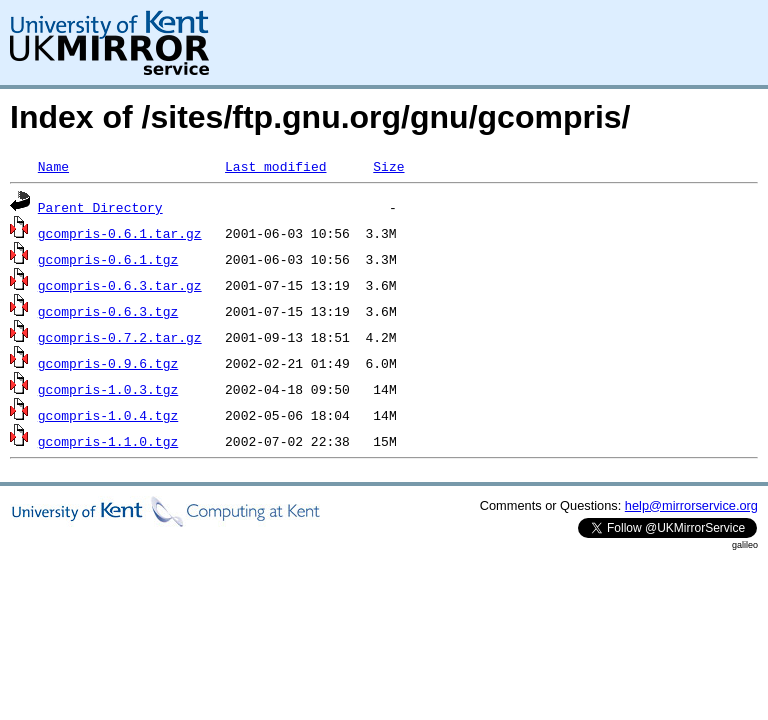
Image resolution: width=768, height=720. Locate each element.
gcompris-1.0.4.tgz (108, 415)
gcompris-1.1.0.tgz (108, 441)
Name (53, 166)
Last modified (275, 166)
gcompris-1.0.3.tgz (108, 389)
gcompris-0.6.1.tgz (108, 259)
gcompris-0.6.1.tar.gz (120, 233)
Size (388, 166)
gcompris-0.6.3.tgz (108, 311)
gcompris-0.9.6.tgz (108, 363)
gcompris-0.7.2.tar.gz (120, 337)
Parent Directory (100, 207)
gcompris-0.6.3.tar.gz (120, 285)
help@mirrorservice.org (691, 505)
